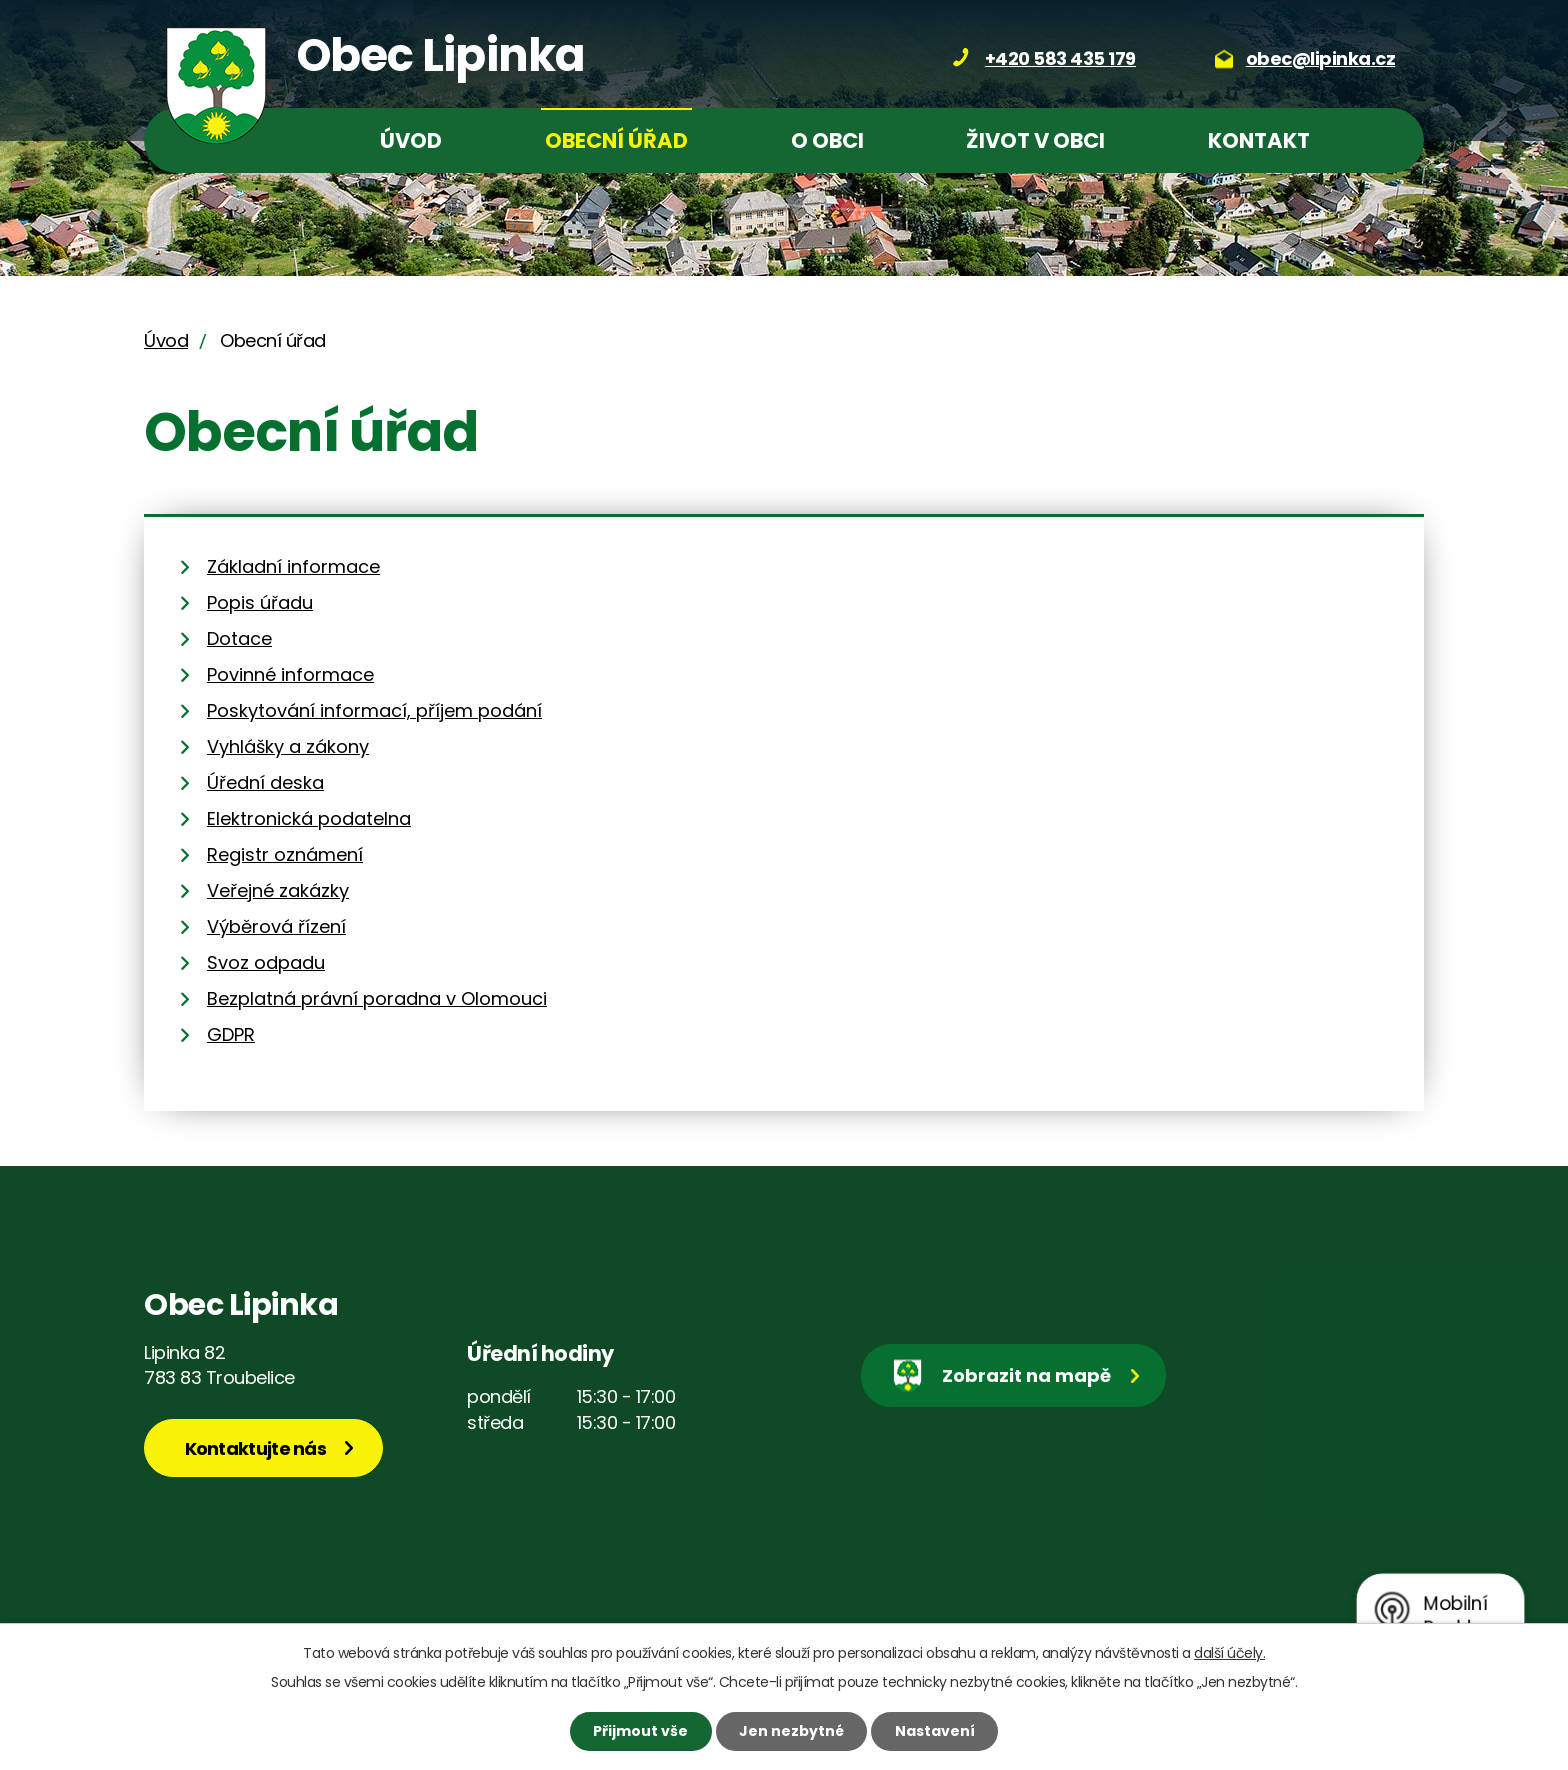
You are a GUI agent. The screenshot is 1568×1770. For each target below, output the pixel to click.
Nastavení (935, 1731)
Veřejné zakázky (278, 890)
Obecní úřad (616, 140)
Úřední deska (265, 782)
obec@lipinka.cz (1321, 58)
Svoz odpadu (266, 962)
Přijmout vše (640, 1731)
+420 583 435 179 (1060, 58)
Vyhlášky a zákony (288, 746)
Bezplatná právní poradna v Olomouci (377, 998)
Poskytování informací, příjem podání (374, 710)
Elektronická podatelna (309, 818)
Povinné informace (290, 674)
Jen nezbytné (791, 1731)
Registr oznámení (285, 854)
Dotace (239, 638)
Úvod (411, 140)
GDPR (231, 1034)
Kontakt (1259, 140)
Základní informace (293, 566)
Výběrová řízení (276, 926)
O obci (827, 140)
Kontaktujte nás (256, 1448)
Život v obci (1035, 140)
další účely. (1229, 1653)
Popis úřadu (260, 602)
